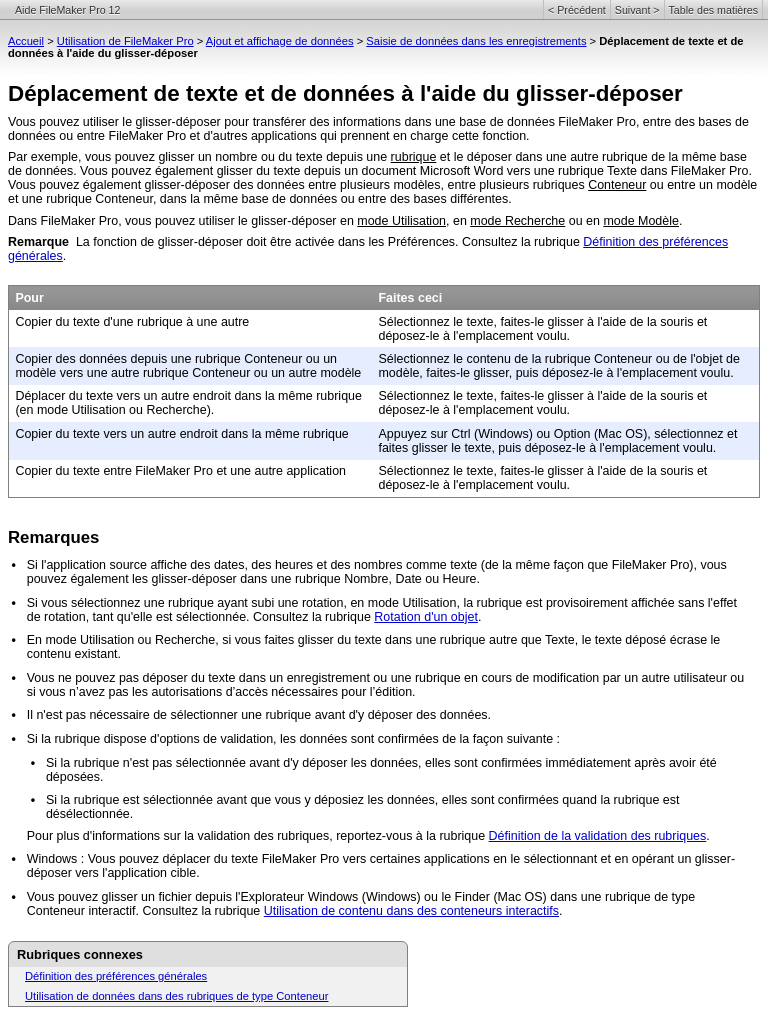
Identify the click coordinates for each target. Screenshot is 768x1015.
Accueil (26, 41)
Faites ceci (410, 298)
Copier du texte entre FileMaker (102, 471)
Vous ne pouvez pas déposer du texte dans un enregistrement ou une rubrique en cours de (280, 678)
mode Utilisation (401, 221)
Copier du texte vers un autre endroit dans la (140, 434)
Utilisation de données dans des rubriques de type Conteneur (177, 996)
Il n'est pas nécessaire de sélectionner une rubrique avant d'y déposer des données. (259, 715)
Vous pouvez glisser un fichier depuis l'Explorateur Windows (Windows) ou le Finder (260, 897)
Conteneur (617, 185)
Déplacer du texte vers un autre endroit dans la (146, 396)
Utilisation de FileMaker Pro (125, 41)
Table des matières (713, 10)
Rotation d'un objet (426, 617)
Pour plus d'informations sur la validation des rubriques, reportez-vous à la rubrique (258, 836)
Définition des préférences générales (116, 976)
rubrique (414, 157)
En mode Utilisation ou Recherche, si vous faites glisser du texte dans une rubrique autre (274, 640)
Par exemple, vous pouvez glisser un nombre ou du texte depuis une (199, 157)
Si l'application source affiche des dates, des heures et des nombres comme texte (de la (271, 565)
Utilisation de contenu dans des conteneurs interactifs (411, 911)
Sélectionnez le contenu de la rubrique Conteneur (516, 359)
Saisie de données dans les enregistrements (476, 41)
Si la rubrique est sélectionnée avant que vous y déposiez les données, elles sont (272, 800)
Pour (29, 298)
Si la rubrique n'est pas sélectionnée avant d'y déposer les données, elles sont (263, 763)
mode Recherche (517, 221)
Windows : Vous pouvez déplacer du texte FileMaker (172, 859)
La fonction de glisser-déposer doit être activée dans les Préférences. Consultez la (305, 242)
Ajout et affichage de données (280, 41)
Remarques (53, 537)
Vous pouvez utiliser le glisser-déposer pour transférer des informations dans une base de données (283, 122)
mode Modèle (641, 221)
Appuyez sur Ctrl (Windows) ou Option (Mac (499, 434)
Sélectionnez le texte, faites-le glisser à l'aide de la (519, 322)
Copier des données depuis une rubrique (129, 359)
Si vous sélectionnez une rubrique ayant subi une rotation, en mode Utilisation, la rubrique (276, 603)
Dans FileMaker (51, 221)
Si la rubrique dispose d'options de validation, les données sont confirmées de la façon (267, 739)
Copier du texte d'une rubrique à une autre (132, 322)
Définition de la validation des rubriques (598, 836)
